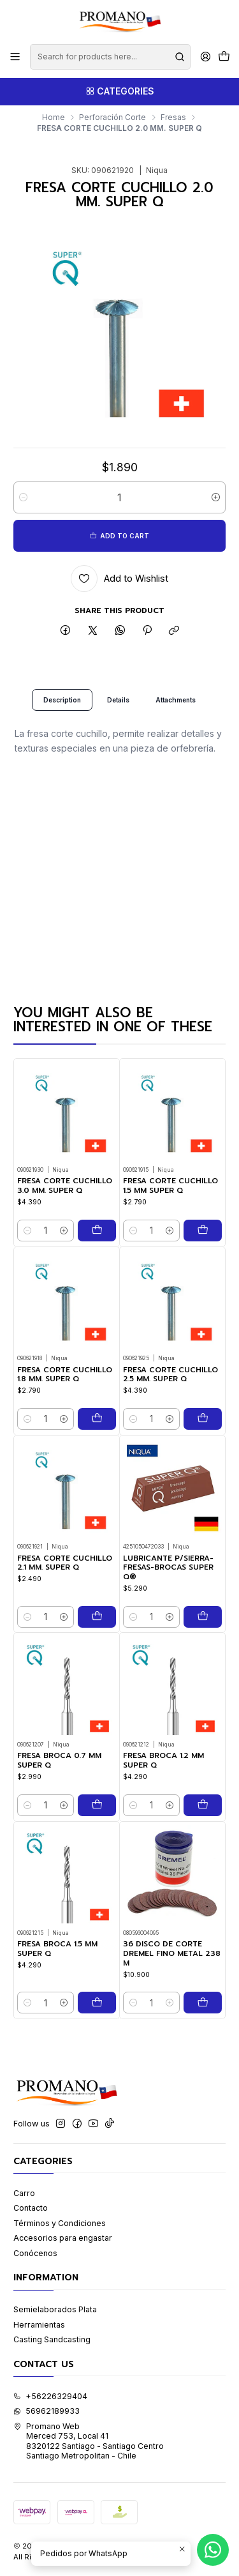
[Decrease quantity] (23, 497)
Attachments (176, 710)
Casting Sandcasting (52, 2339)
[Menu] (15, 56)
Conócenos (35, 2253)
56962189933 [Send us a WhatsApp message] (46, 2411)
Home (53, 117)
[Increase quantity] (215, 497)
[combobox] (110, 57)
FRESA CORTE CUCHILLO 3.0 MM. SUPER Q (64, 1196)
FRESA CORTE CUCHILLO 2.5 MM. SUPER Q (170, 1424)
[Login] (205, 56)
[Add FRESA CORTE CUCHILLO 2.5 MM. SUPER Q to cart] (203, 1469)
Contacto (30, 2208)
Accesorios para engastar (62, 2238)
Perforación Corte (112, 117)
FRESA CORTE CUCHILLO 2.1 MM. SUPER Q (64, 1625)
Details (118, 710)
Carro (24, 2193)
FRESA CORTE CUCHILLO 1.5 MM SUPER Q (170, 1205)
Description (62, 710)
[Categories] (119, 91)
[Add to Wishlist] (120, 578)
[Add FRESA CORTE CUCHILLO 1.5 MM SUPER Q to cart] (203, 1249)
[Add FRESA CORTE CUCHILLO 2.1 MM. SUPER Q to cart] (97, 1679)
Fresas (173, 117)
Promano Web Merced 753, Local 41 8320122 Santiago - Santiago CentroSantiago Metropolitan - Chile (88, 2440)
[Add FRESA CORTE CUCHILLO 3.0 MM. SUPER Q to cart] (97, 1241)
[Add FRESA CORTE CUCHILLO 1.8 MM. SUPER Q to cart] (97, 1451)
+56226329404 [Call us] (50, 2396)
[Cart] (223, 57)
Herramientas (39, 2325)
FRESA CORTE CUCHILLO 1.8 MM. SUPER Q (64, 1406)
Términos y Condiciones (59, 2223)
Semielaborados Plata (55, 2309)
